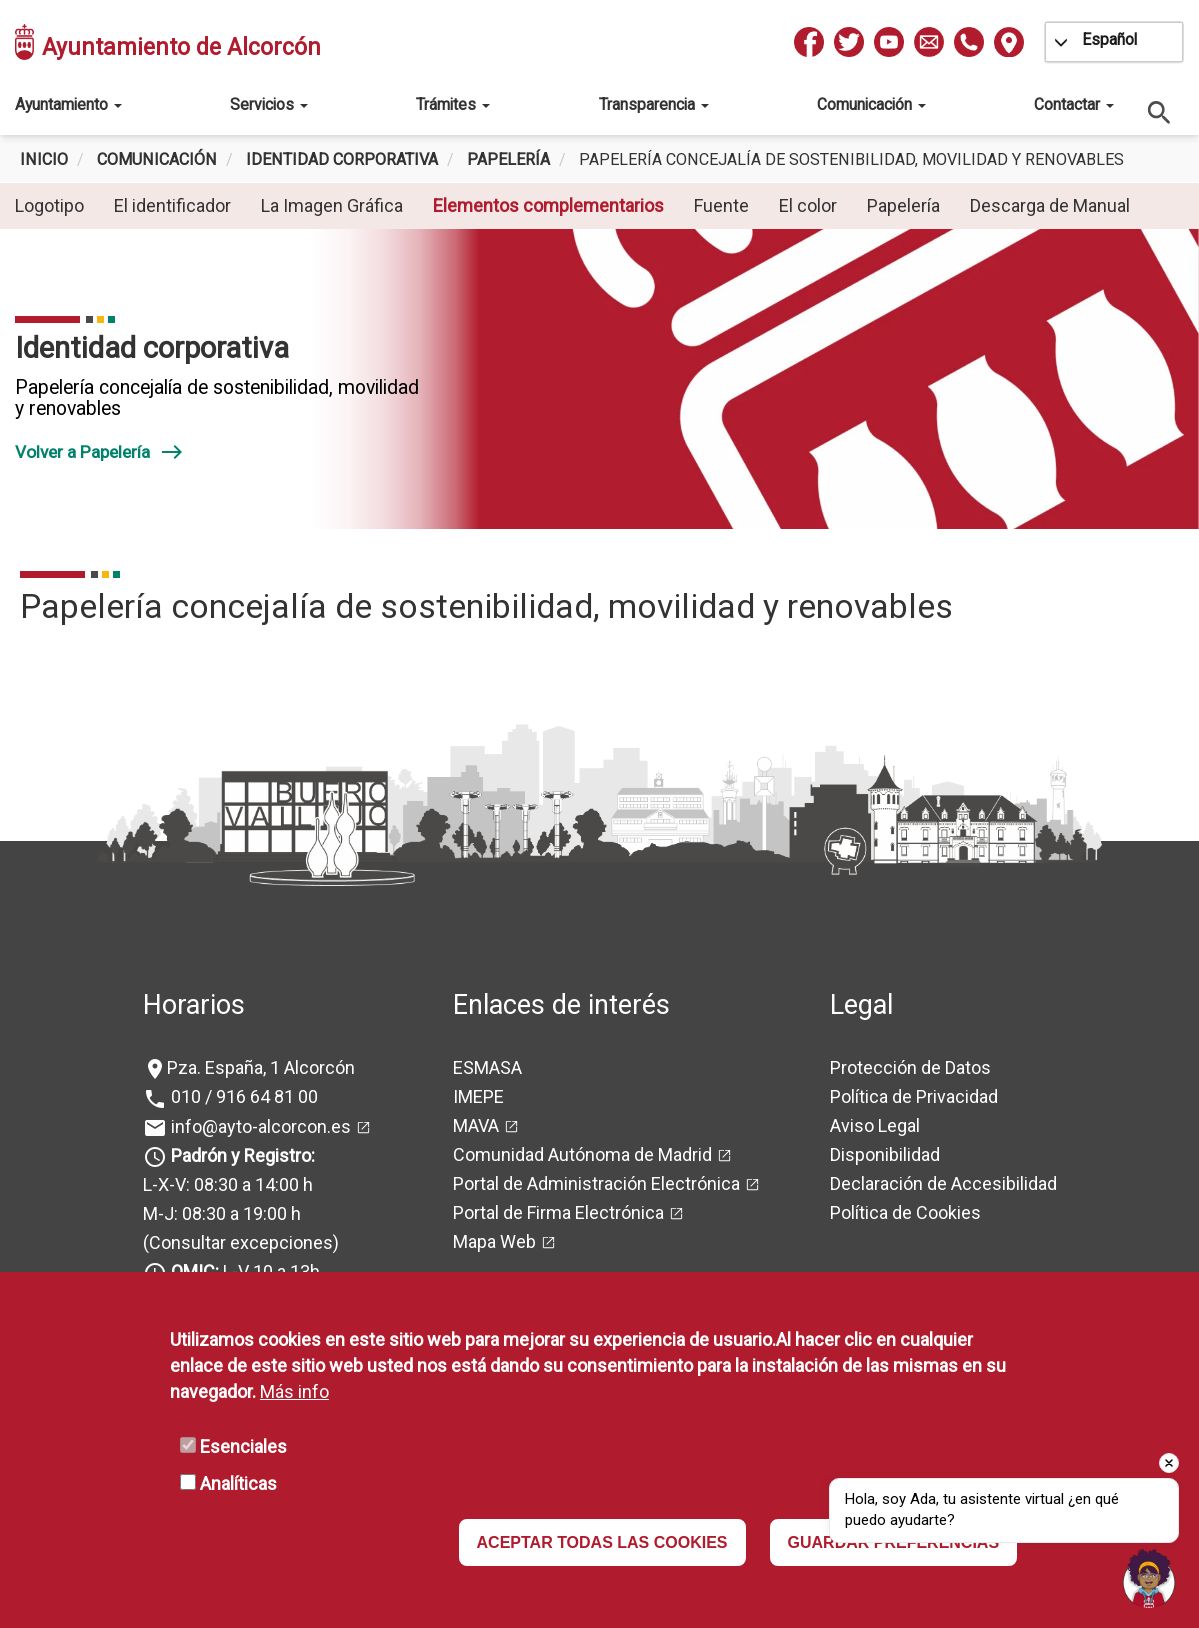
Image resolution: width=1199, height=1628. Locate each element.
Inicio (44, 159)
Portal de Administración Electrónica (596, 1183)
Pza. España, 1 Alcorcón (261, 1067)
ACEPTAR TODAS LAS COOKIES (602, 1542)
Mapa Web (494, 1241)
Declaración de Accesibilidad (943, 1183)
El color (808, 205)
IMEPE (478, 1096)
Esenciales (243, 1446)
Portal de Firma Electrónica (558, 1212)
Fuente (721, 205)
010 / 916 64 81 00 (242, 1096)
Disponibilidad (885, 1154)
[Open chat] (1149, 1578)
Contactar (1074, 104)
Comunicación (871, 104)
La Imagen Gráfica (332, 205)
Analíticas (238, 1483)
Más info (294, 1391)
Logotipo (49, 205)
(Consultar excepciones (238, 1242)
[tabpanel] (599, 379)
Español (1109, 39)
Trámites (453, 104)
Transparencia (654, 104)
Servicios (269, 104)
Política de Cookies (905, 1212)
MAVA (476, 1125)
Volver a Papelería (99, 452)
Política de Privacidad (914, 1096)
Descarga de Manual (1050, 205)
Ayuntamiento (68, 104)
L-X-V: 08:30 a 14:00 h (228, 1184)
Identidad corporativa (342, 159)
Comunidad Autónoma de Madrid (582, 1154)
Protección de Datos (910, 1067)
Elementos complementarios (548, 205)
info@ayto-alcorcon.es (259, 1126)
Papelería (508, 159)
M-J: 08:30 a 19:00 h (222, 1213)
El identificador (172, 205)
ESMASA (487, 1067)
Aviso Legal (875, 1125)
